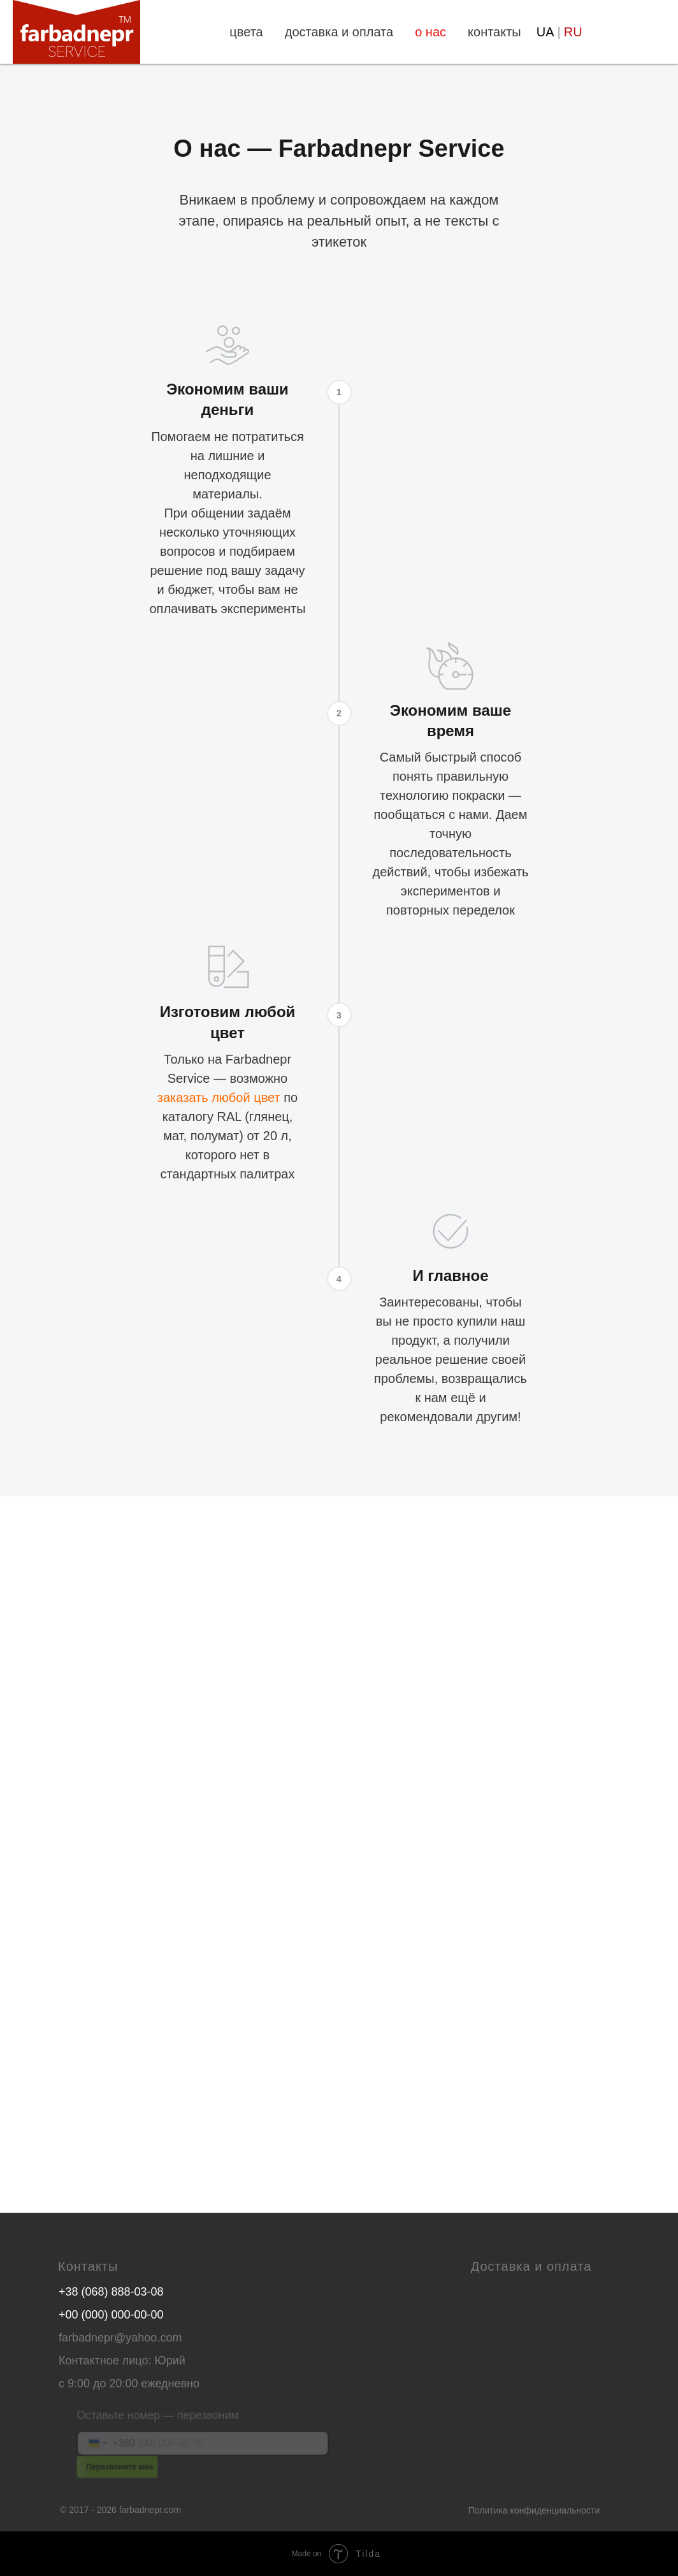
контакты (494, 32)
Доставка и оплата (531, 2266)
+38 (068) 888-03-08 (111, 2291)
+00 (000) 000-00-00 (111, 2314)
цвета (246, 32)
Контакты (88, 2266)
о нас (430, 32)
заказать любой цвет (218, 1097)
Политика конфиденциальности (534, 2510)
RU (573, 32)
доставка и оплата (339, 32)
